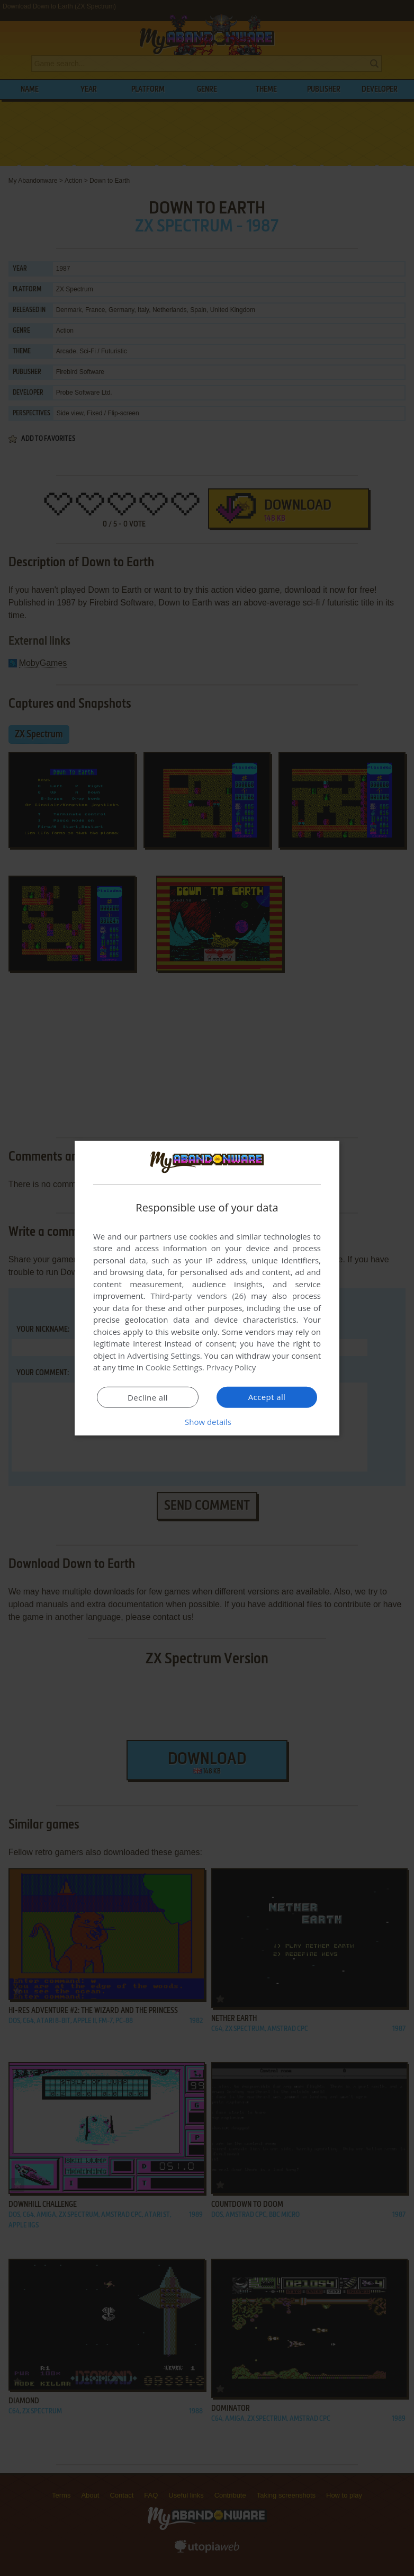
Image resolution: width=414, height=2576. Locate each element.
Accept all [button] (267, 1397)
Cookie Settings (174, 1367)
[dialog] (207, 1287)
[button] (207, 1422)
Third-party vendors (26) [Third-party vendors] (198, 1295)
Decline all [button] (148, 1397)
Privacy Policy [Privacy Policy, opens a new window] (231, 1367)
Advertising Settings (163, 1355)
